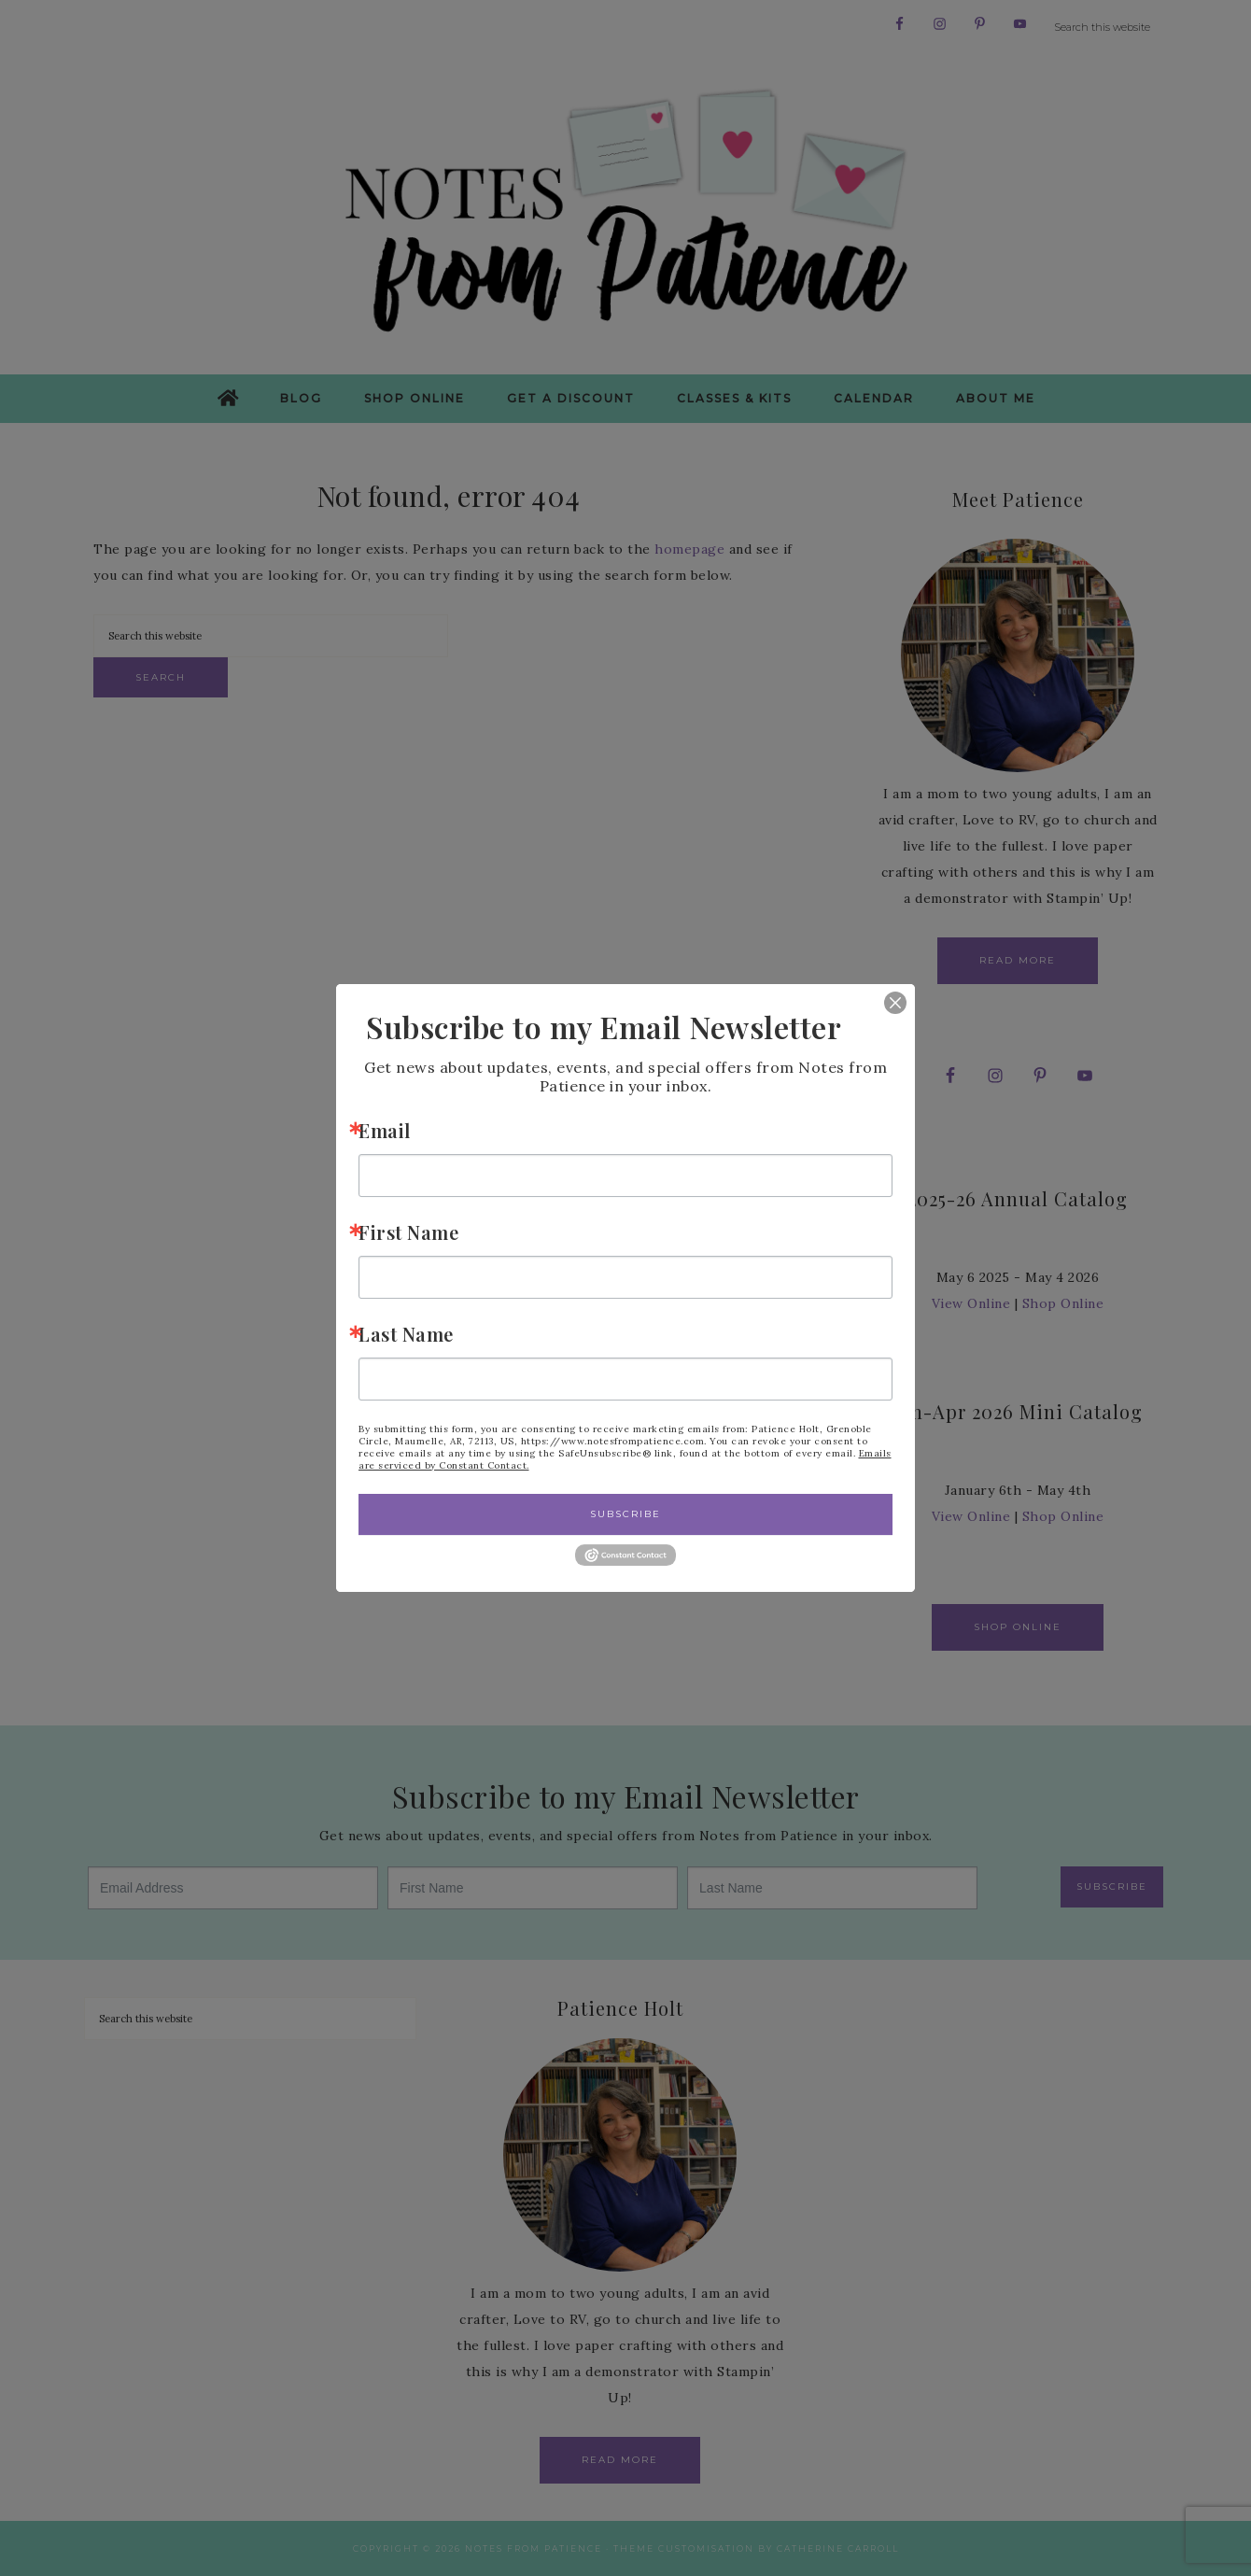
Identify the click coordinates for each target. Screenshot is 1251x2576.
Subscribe (625, 1514)
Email (384, 1130)
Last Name (406, 1333)
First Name (408, 1232)
